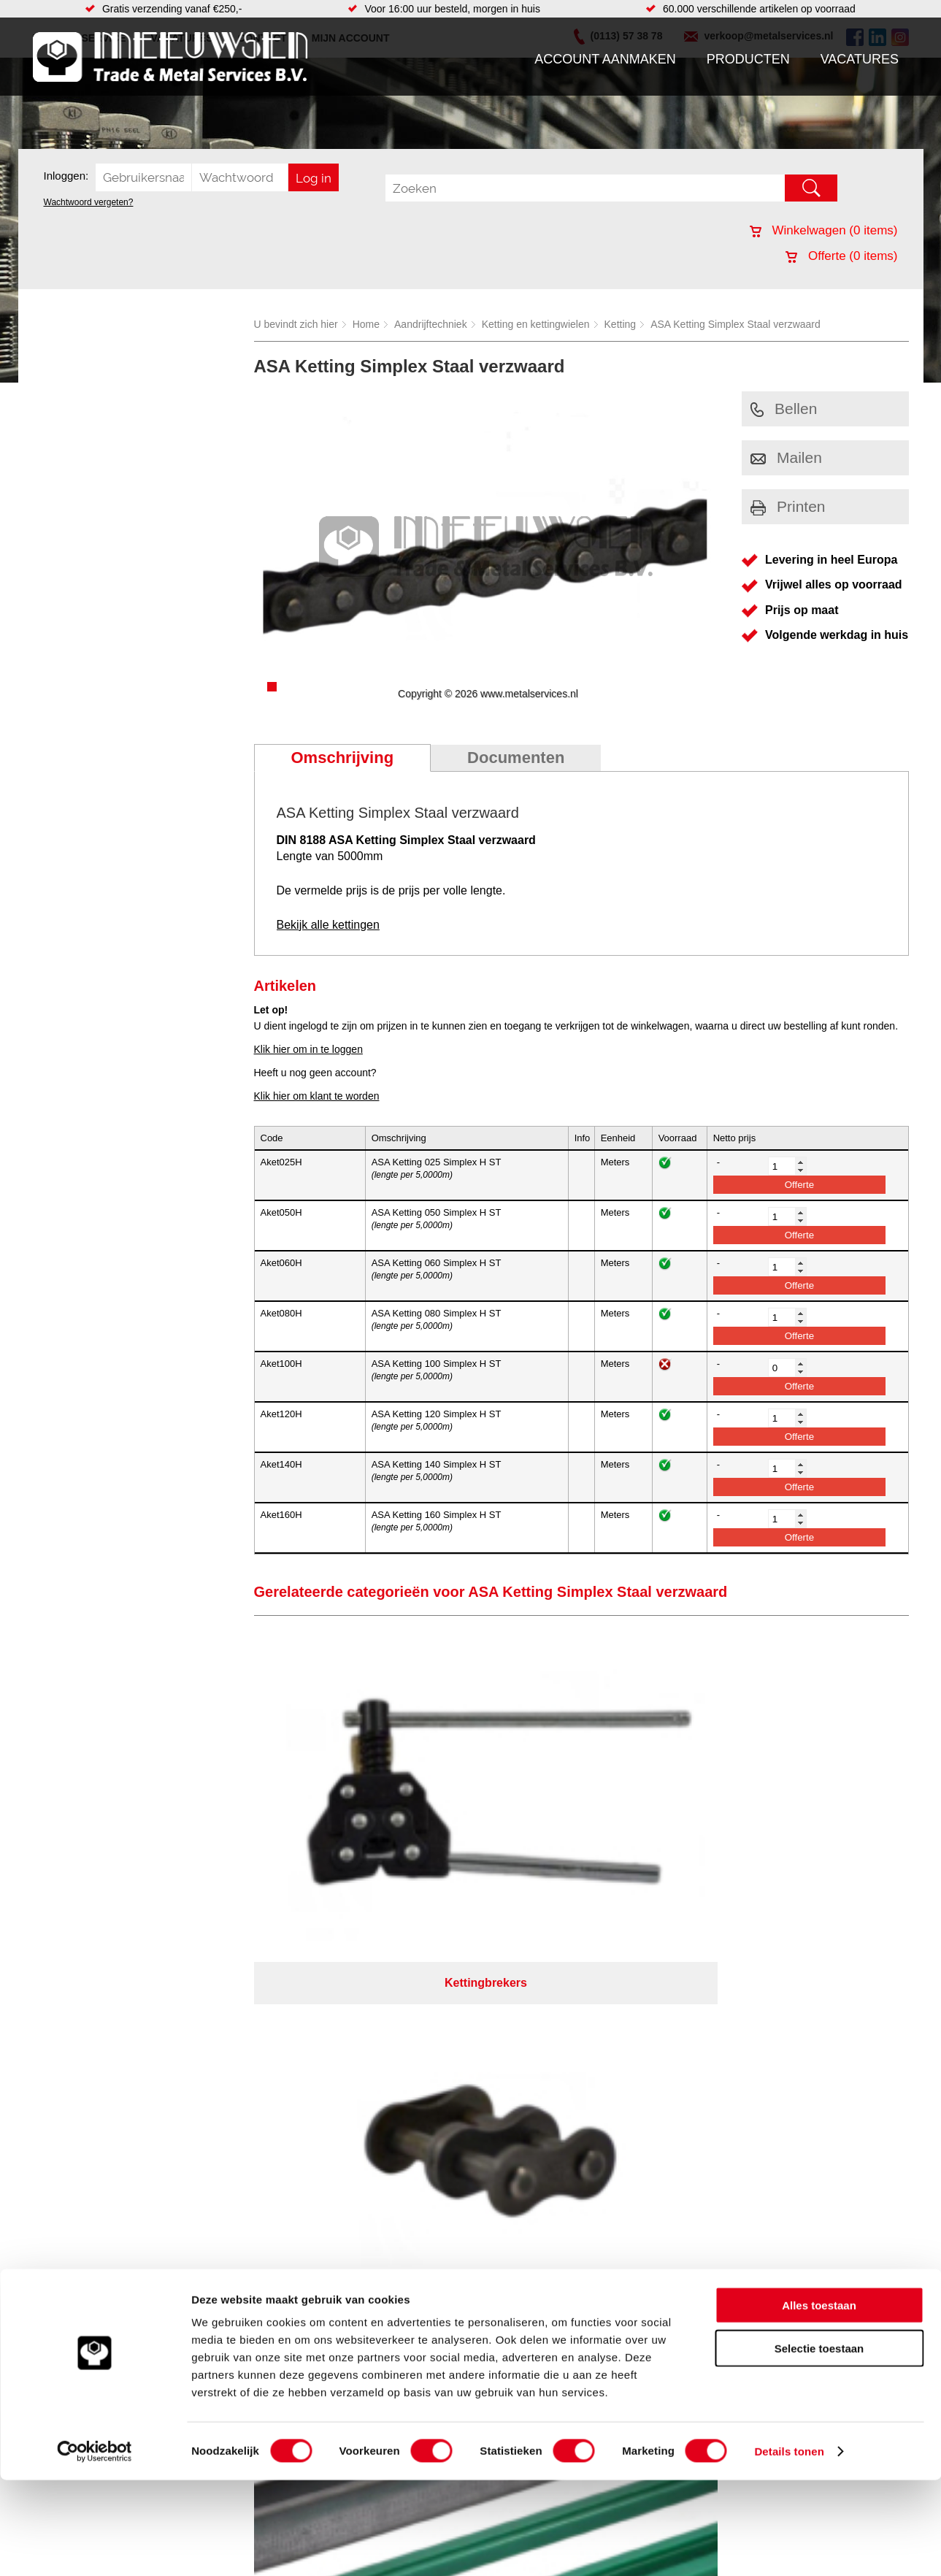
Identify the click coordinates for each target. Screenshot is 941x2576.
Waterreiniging (348, 2075)
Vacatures (860, 59)
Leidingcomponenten (213, 2031)
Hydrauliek (537, 2090)
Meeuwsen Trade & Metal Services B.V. (305, 2121)
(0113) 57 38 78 (793, 2012)
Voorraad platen (549, 2031)
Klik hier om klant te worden (317, 1096)
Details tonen (788, 2547)
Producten (748, 59)
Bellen (783, 408)
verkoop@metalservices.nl (817, 2025)
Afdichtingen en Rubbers (371, 1987)
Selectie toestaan (819, 2444)
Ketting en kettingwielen (536, 324)
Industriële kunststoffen (218, 2090)
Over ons (432, 2121)
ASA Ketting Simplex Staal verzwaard (735, 324)
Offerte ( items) (841, 256)
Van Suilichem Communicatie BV (427, 2140)
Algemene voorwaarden (625, 2121)
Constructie (539, 2075)
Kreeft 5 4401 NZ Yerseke (815, 1999)
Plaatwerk (535, 2017)
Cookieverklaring (738, 2121)
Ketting (620, 324)
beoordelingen (640, 2159)
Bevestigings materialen (220, 2002)
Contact (57, 2060)
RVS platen (539, 1987)
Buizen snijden (546, 2060)
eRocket (612, 2140)
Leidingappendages (359, 2017)
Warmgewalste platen (562, 2046)
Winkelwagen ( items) (824, 230)
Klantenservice (73, 2031)
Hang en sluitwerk (355, 2002)
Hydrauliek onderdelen (217, 2017)
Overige (333, 2090)
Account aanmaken (605, 59)
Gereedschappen (354, 2060)
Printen (788, 506)
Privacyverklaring (510, 2121)
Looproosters (345, 2031)
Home (366, 324)
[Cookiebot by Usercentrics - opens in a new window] (94, 2547)
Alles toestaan (819, 2401)
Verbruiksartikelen (206, 2060)
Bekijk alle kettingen (328, 925)
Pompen (334, 2046)
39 (601, 2159)
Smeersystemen (202, 2075)
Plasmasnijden (546, 2002)
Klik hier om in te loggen (308, 1049)
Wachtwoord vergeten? (89, 202)
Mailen (786, 457)
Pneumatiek (193, 2046)
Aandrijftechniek (430, 324)
